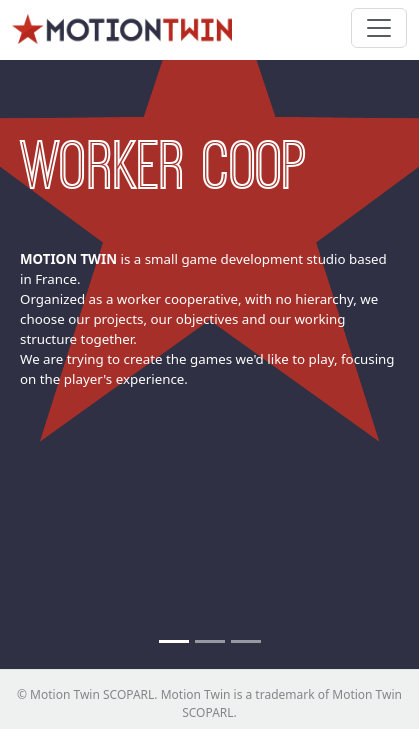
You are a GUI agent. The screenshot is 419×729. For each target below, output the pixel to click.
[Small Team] (246, 641)
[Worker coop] (174, 641)
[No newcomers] (210, 641)
